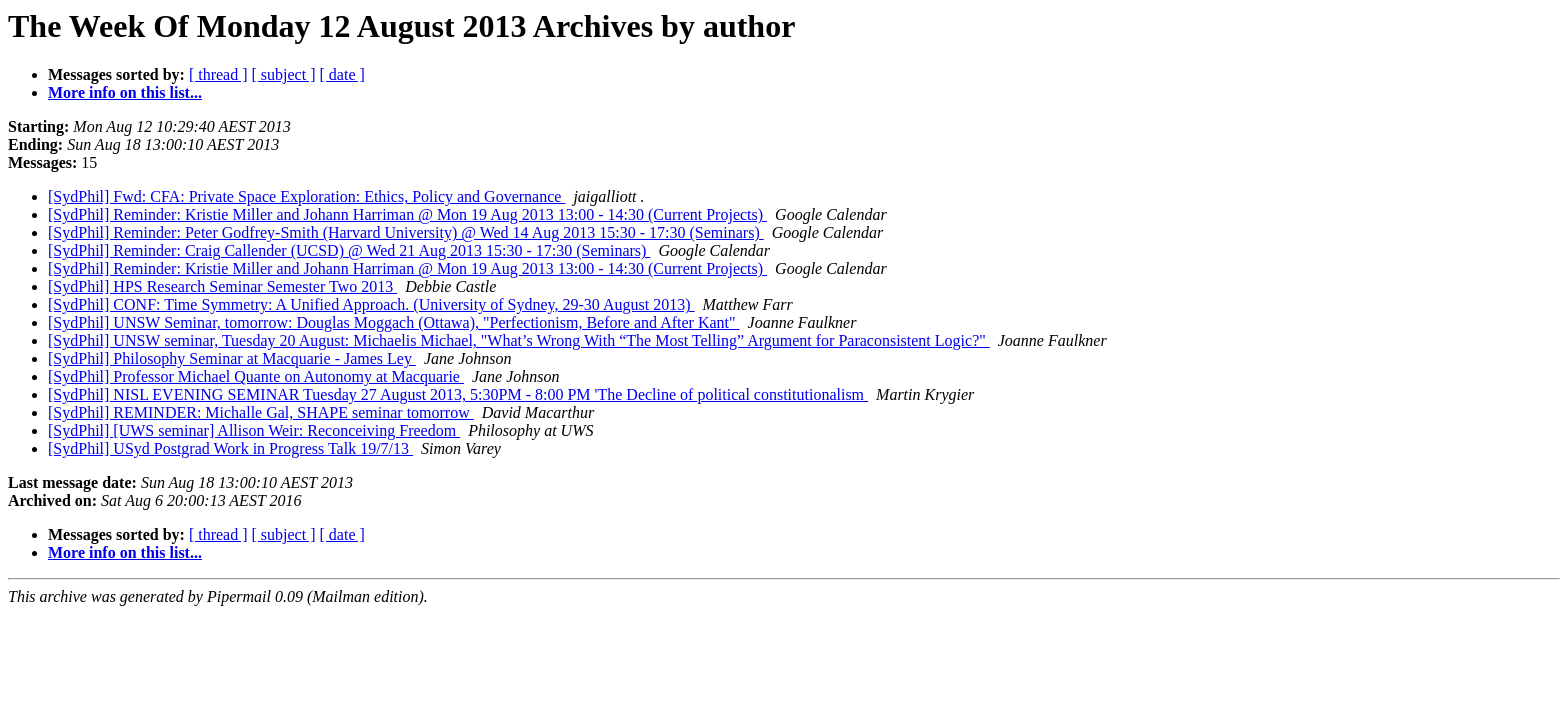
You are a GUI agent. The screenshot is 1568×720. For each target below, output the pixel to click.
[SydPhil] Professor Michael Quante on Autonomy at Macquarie (256, 376)
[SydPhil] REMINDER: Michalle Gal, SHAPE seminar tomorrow (261, 412)
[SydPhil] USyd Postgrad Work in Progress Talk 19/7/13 (230, 448)
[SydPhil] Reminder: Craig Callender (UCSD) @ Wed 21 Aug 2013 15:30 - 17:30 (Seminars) (349, 250)
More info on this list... (125, 92)
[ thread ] (218, 74)
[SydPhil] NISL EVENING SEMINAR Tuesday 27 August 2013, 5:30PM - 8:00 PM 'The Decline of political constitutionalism (458, 394)
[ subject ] (284, 74)
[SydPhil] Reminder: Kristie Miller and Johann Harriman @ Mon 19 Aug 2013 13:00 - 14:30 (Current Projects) (407, 214)
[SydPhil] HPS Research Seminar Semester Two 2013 (222, 286)
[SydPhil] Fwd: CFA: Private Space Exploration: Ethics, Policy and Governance (306, 196)
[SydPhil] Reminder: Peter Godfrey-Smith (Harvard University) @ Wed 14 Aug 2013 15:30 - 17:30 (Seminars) (406, 232)
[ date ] (342, 74)
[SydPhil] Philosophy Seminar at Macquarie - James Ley (232, 358)
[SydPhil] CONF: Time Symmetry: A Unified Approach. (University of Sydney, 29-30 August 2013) (371, 304)
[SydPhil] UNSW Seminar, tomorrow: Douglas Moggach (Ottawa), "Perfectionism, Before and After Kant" (394, 322)
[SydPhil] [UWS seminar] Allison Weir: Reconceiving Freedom (254, 430)
